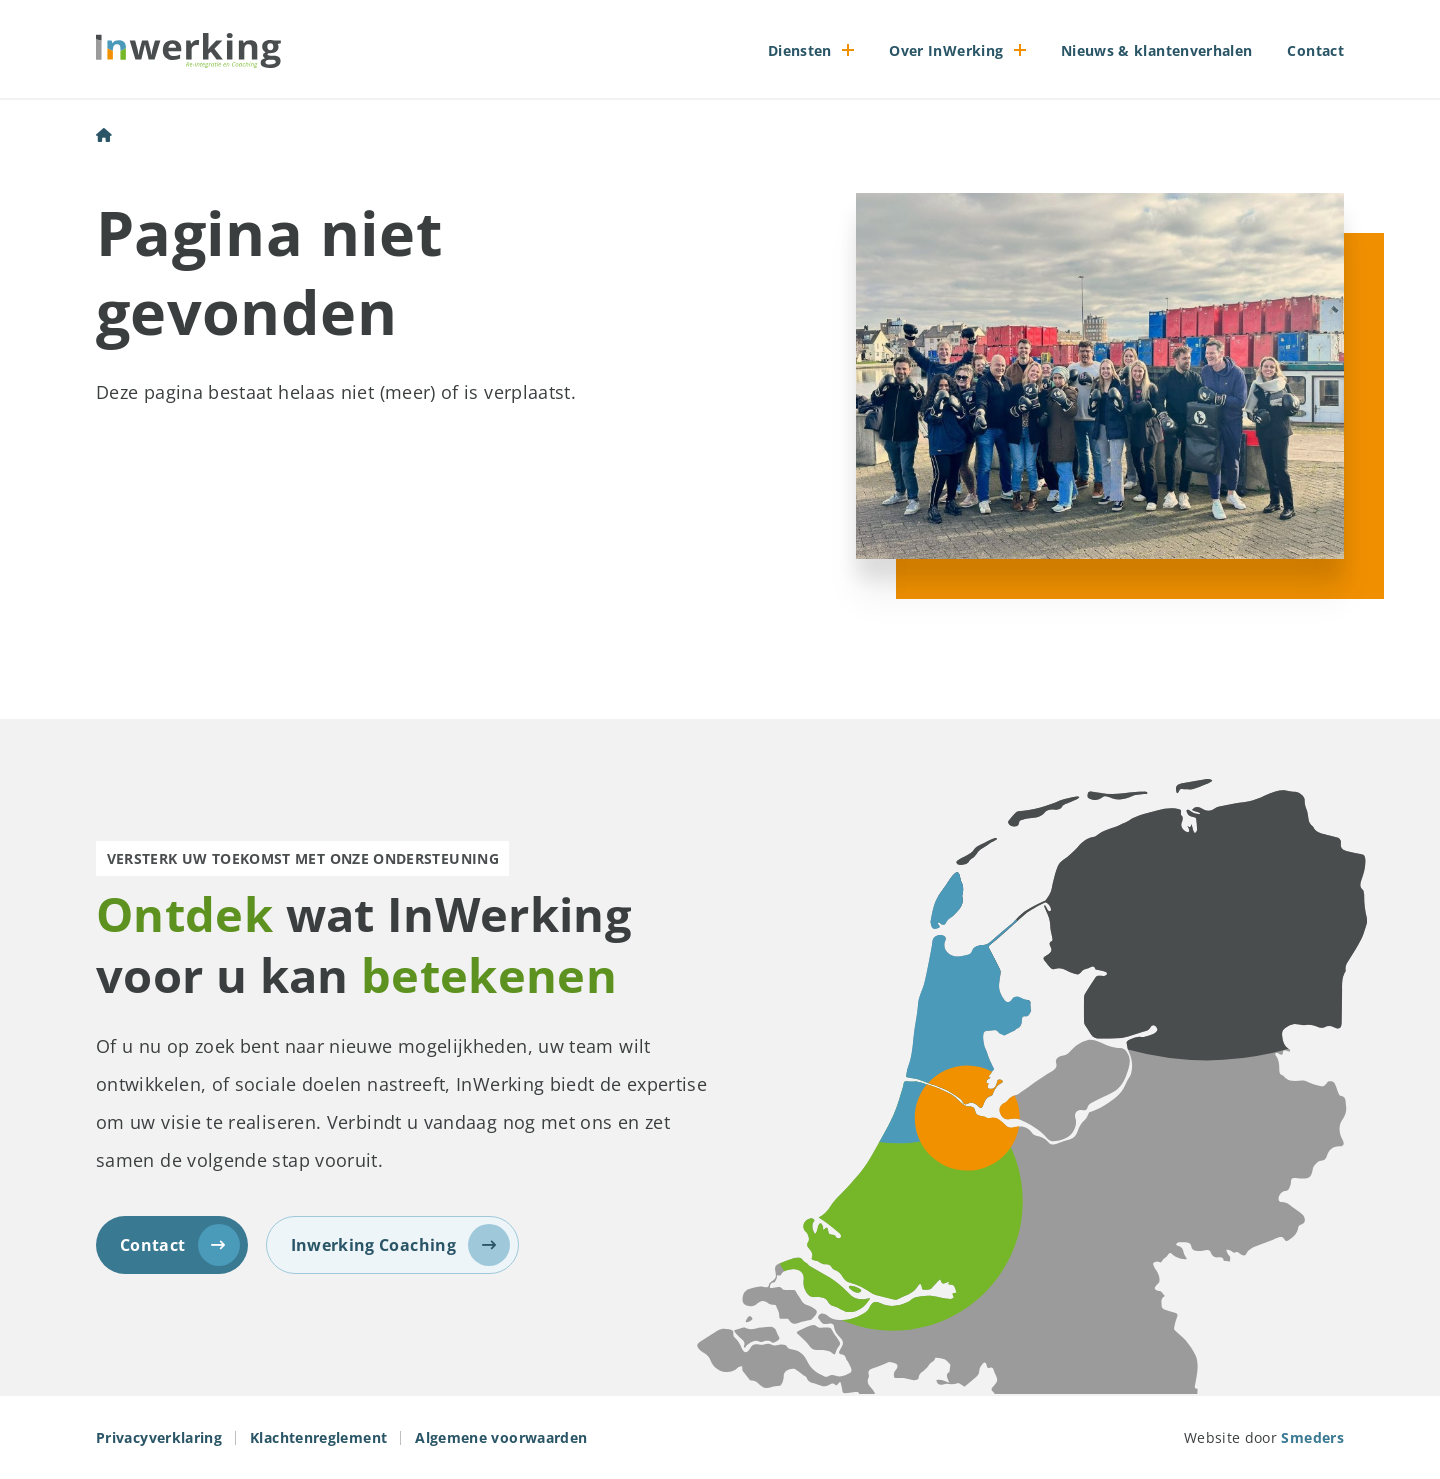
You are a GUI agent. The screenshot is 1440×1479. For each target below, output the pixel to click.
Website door (1264, 1437)
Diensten (800, 50)
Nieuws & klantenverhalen (1157, 50)
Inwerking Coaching (400, 1245)
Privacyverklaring (159, 1437)
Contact (1315, 50)
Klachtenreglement (318, 1437)
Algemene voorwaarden (501, 1437)
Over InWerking (946, 50)
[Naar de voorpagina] (188, 50)
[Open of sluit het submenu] (848, 50)
